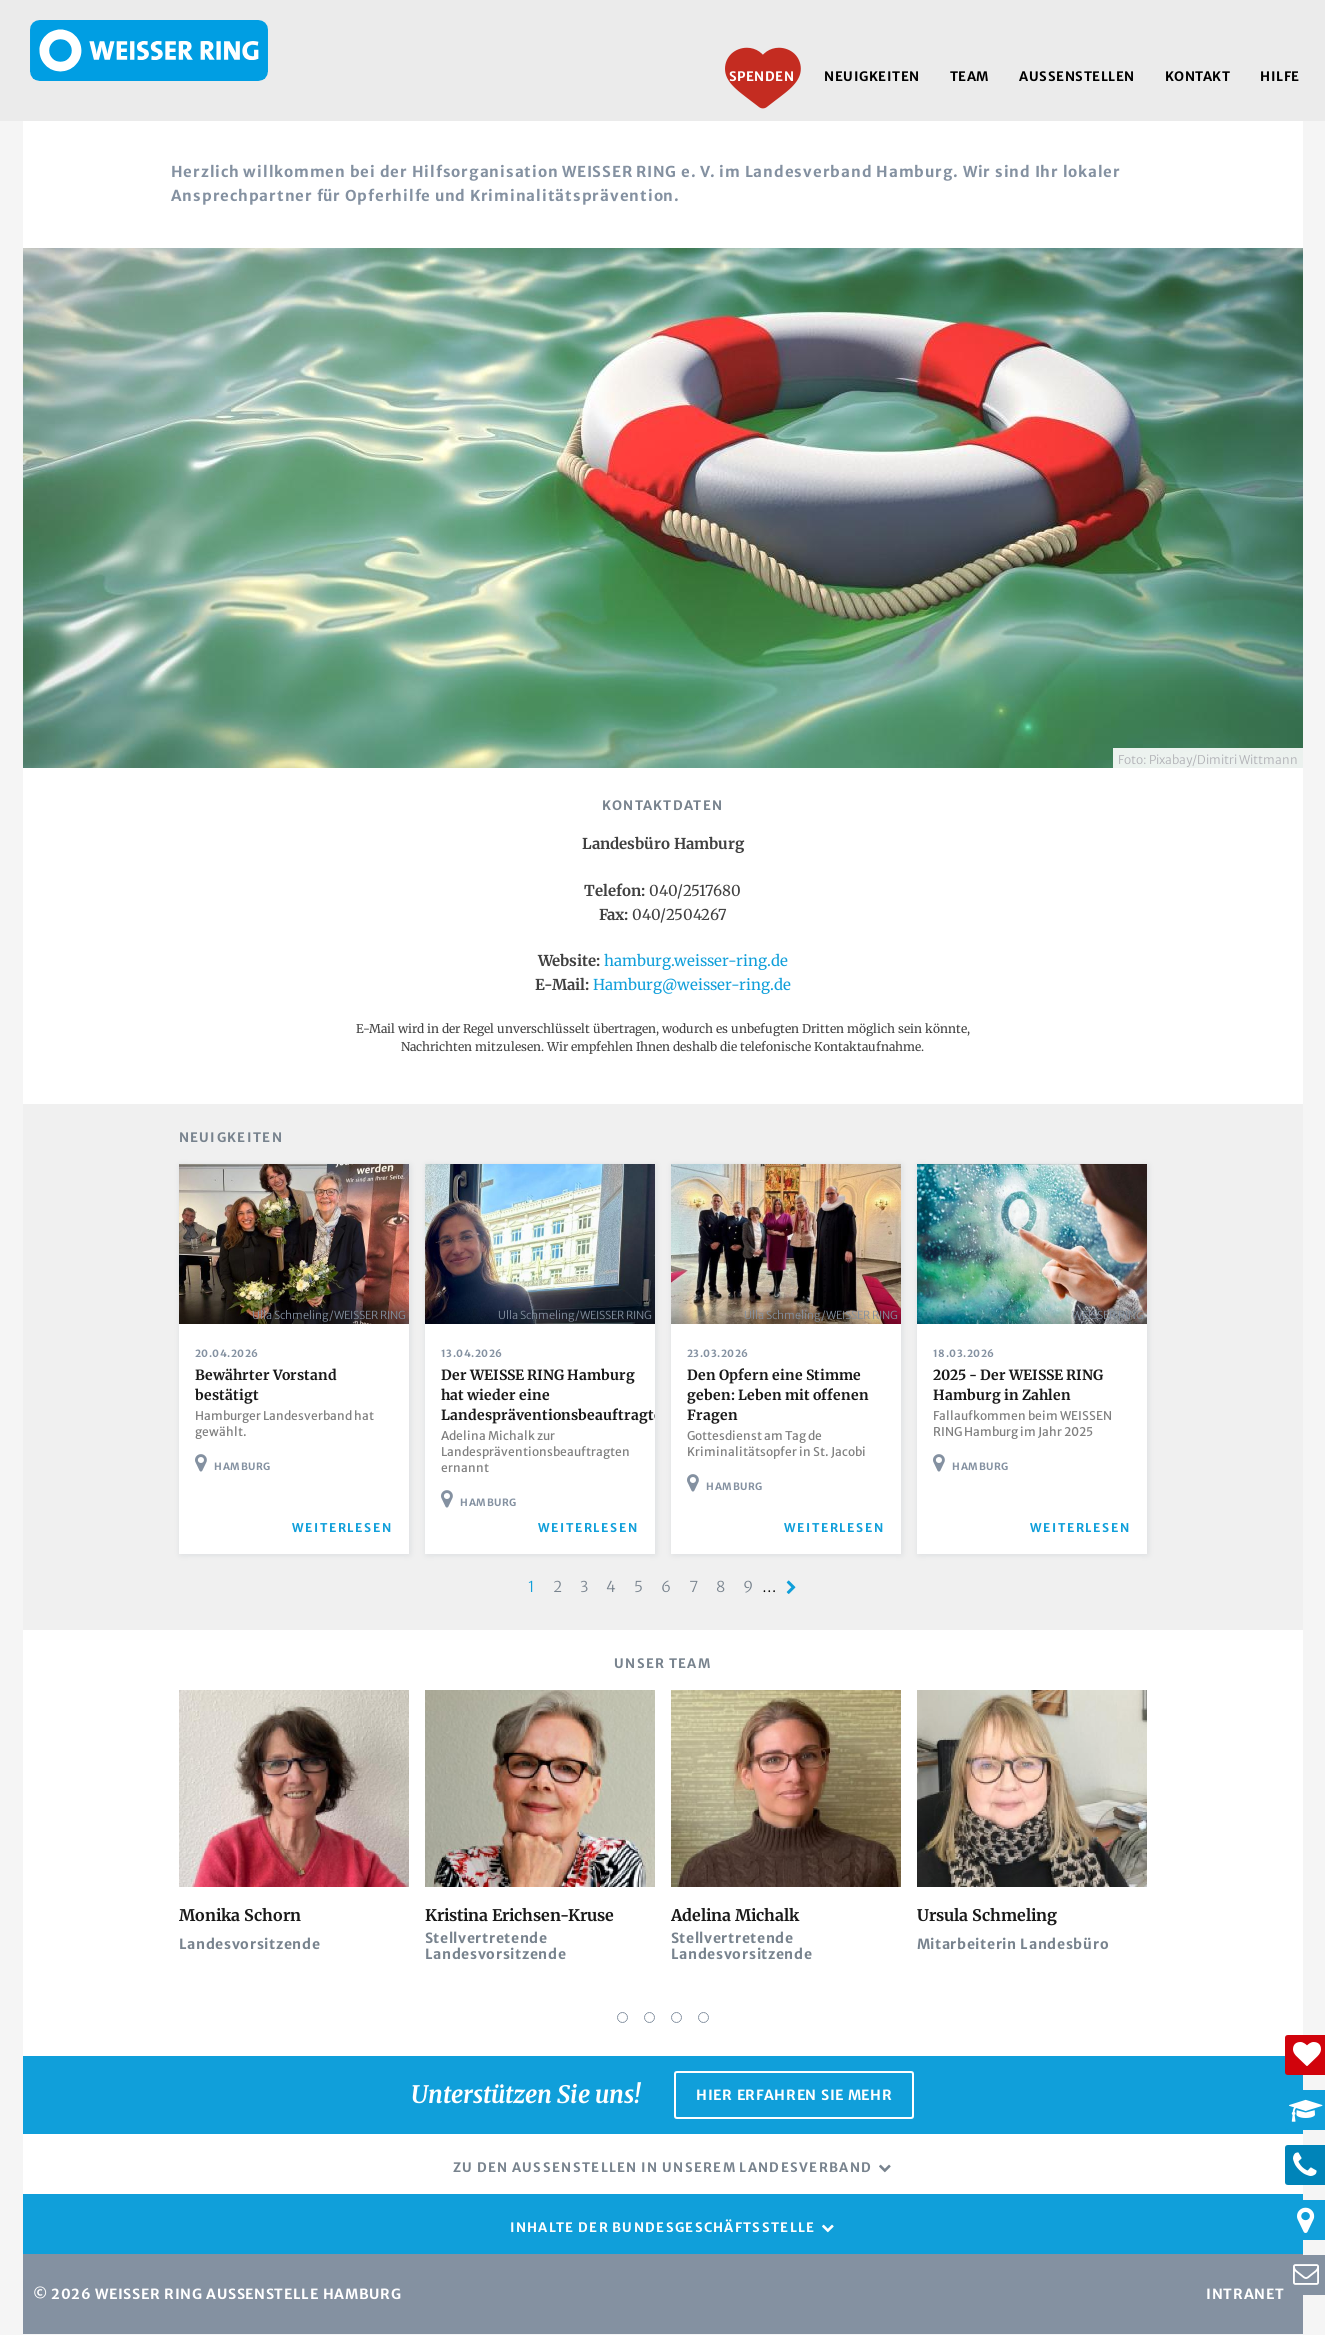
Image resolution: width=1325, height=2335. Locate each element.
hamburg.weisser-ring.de (696, 960)
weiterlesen (342, 1527)
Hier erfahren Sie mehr (794, 2095)
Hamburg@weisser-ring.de (692, 984)
